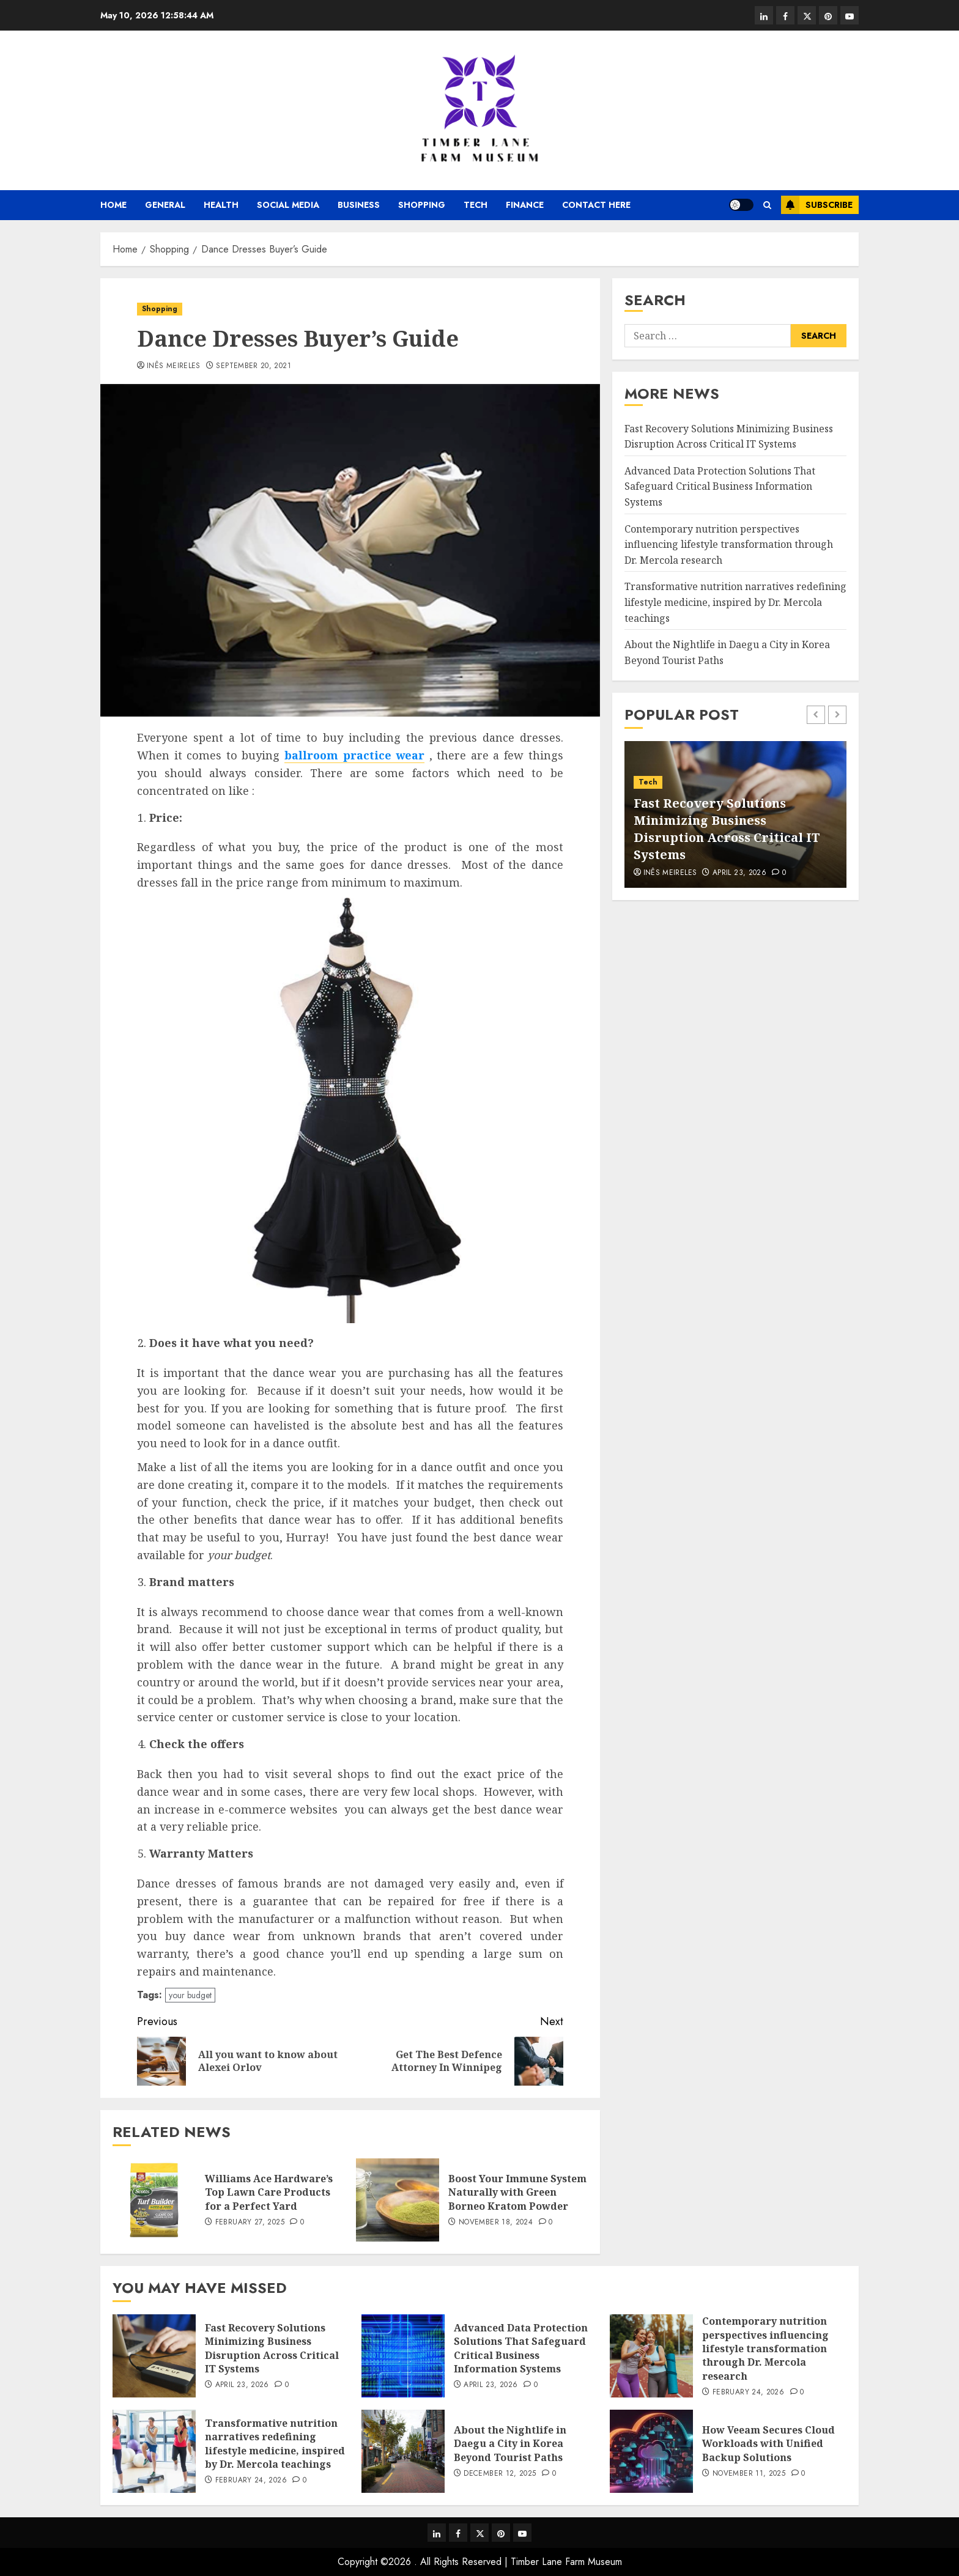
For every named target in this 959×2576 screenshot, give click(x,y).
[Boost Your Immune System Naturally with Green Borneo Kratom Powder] (397, 2200)
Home (113, 205)
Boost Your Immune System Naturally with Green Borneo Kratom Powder (517, 2192)
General (165, 205)
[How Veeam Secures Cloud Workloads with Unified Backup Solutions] (651, 2451)
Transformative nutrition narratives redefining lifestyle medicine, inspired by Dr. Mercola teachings (735, 602)
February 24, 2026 (748, 2392)
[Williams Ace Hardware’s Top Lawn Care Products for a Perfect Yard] (154, 2200)
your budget (190, 1995)
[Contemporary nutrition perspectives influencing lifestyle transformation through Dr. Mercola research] (651, 2355)
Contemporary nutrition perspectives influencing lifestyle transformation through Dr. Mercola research (728, 544)
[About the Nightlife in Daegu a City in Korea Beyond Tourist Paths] (403, 2451)
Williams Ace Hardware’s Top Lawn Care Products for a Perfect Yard (269, 2192)
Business (359, 205)
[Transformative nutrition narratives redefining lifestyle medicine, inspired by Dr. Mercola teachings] (154, 2451)
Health (221, 205)
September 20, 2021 (253, 366)
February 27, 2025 (249, 2222)
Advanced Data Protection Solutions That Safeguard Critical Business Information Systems (719, 486)
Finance (525, 205)
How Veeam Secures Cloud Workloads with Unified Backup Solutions (768, 2443)
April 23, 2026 (739, 873)
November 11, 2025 (749, 2474)
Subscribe (817, 205)
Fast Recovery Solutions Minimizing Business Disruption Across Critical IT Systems (727, 829)
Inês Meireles (174, 366)
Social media (288, 205)
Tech (475, 205)
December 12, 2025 (500, 2474)
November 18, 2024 (496, 2222)
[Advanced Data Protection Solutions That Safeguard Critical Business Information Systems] (403, 2355)
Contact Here (596, 205)
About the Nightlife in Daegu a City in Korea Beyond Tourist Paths (510, 2443)
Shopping (421, 205)
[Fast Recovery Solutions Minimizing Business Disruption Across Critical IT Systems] (154, 2355)
